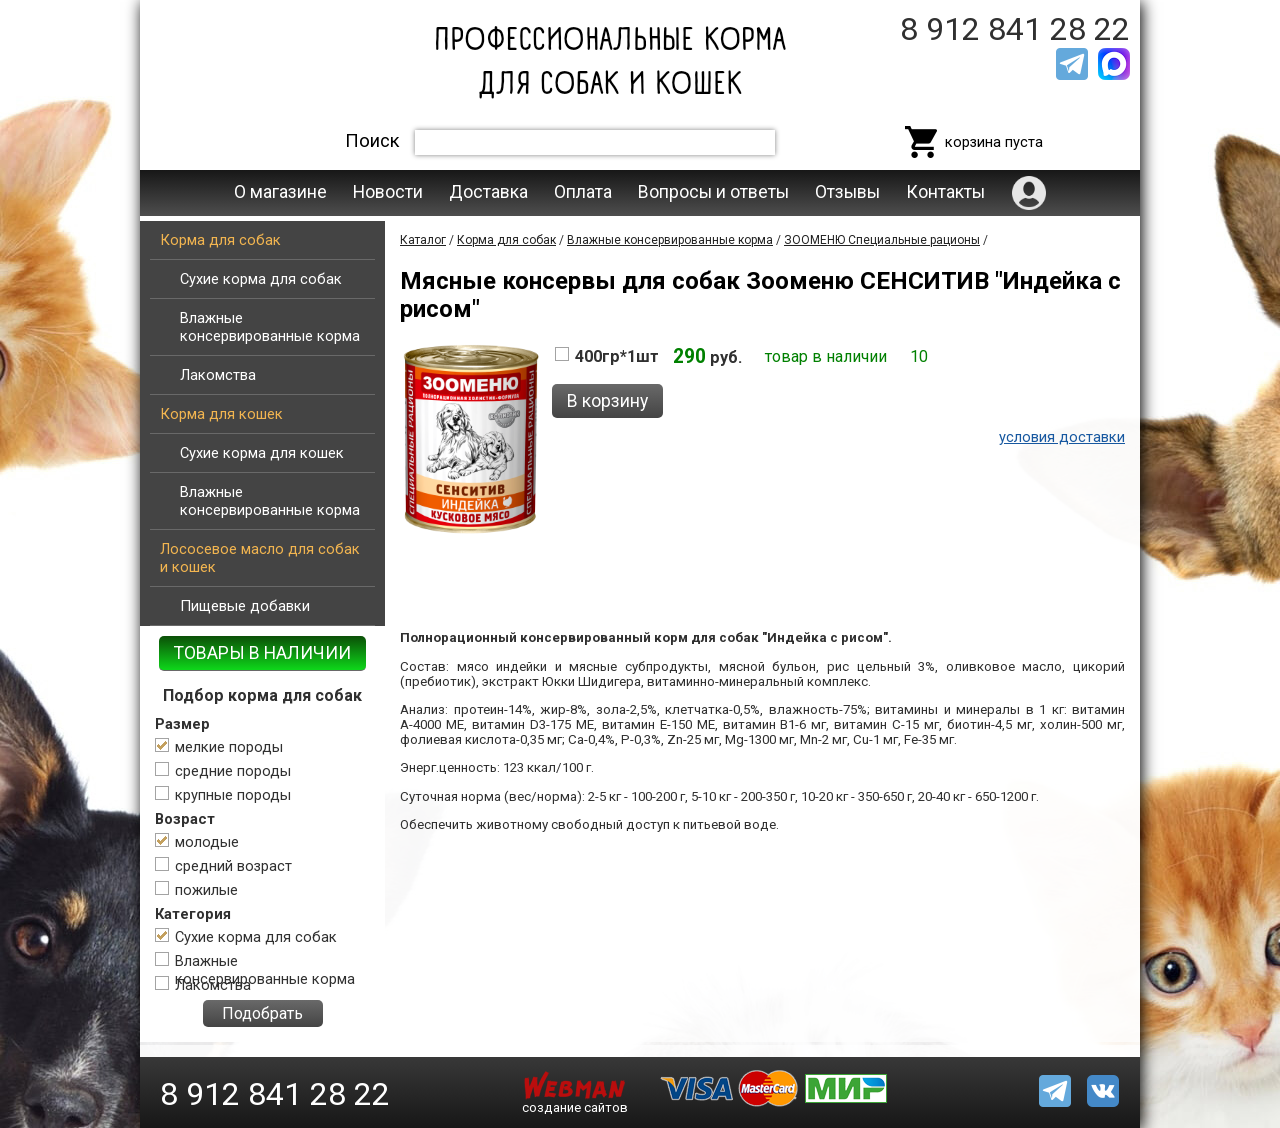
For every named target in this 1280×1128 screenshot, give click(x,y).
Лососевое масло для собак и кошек (260, 558)
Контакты (945, 192)
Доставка (488, 192)
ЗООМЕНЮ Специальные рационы (882, 240)
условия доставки (1062, 437)
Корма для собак (220, 240)
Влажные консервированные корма (270, 327)
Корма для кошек (221, 414)
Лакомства (218, 375)
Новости (388, 192)
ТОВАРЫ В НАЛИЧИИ (262, 653)
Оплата (583, 192)
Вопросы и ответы (713, 192)
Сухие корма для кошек (262, 453)
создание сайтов (575, 1107)
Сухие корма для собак (261, 279)
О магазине (280, 192)
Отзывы (847, 192)
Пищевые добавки (245, 606)
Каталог (423, 240)
